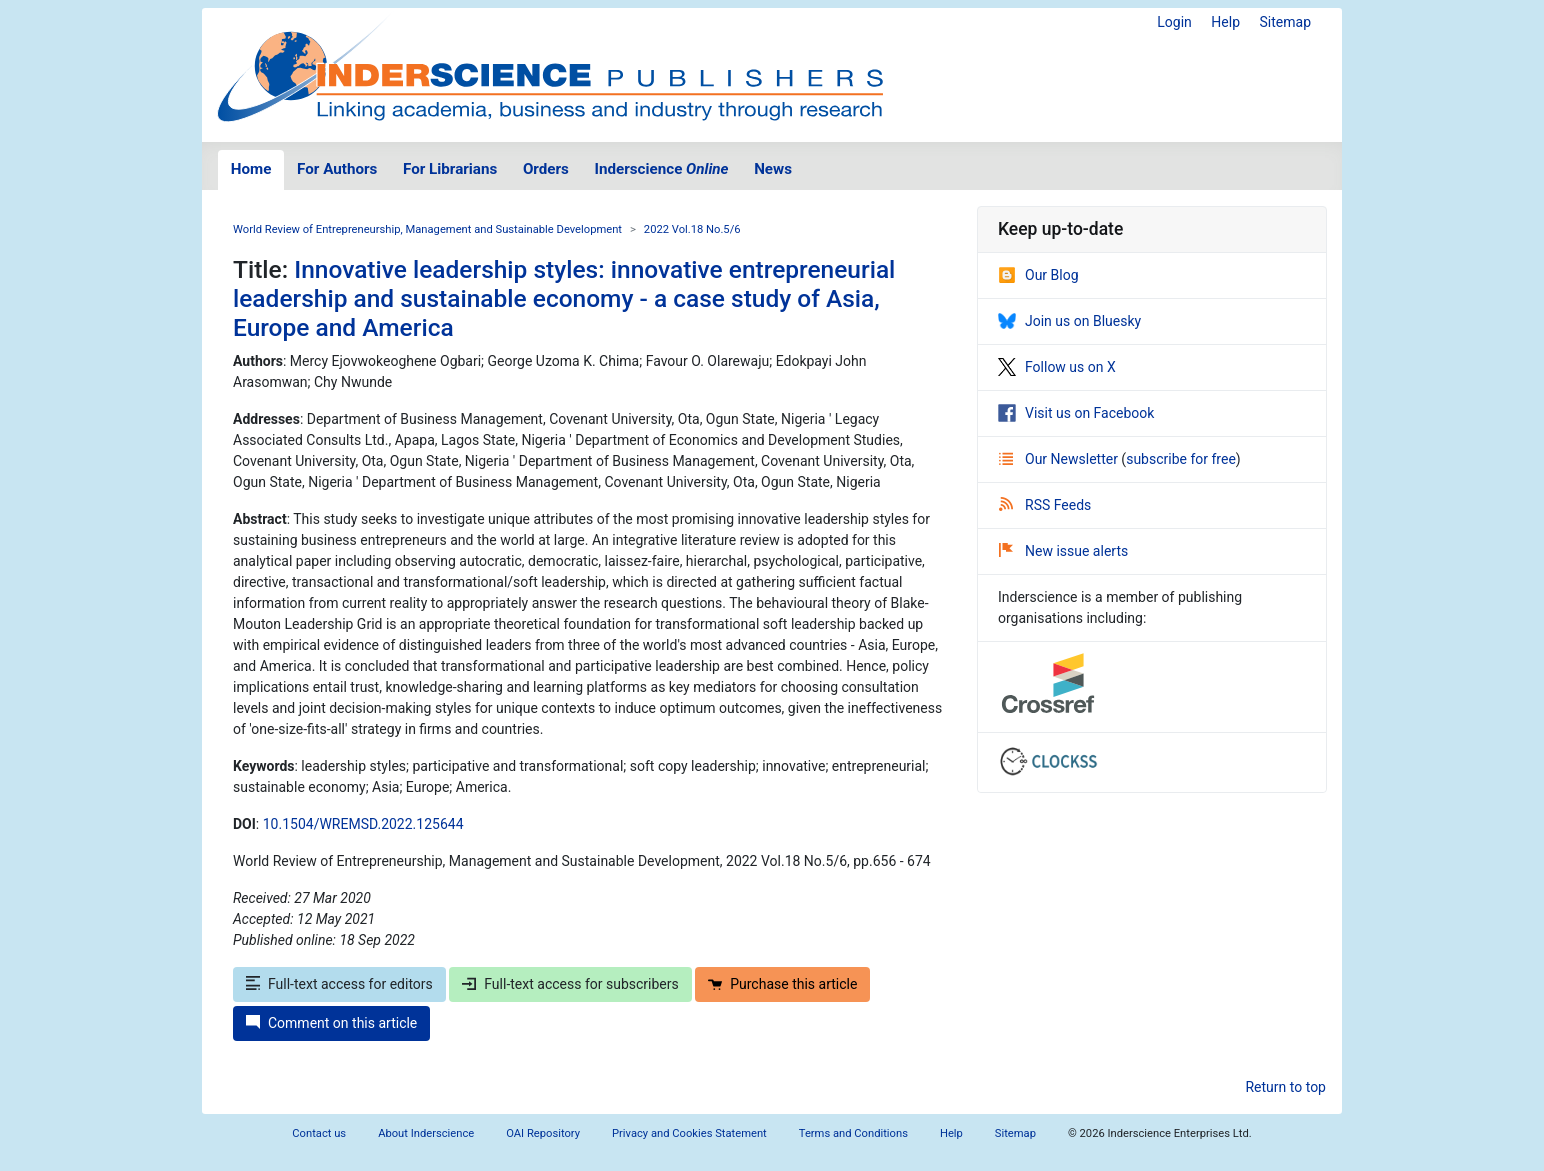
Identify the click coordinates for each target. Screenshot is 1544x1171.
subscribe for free (1181, 459)
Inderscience (662, 169)
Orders (546, 169)
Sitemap (1285, 22)
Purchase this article (782, 984)
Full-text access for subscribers (570, 984)
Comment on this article (331, 1023)
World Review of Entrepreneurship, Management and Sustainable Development (427, 229)
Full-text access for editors (339, 984)
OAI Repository (543, 1133)
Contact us (319, 1133)
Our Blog (1038, 275)
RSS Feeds (1045, 505)
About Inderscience (426, 1133)
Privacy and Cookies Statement (689, 1133)
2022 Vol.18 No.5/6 (692, 229)
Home (251, 169)
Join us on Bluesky (1069, 321)
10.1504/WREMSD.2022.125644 (363, 824)
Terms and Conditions (853, 1133)
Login (1174, 22)
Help (1225, 22)
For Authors (337, 169)
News (773, 169)
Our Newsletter (1060, 459)
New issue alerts (1063, 551)
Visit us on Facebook (1076, 413)
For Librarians (450, 169)
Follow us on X (1057, 367)
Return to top (1285, 1087)
